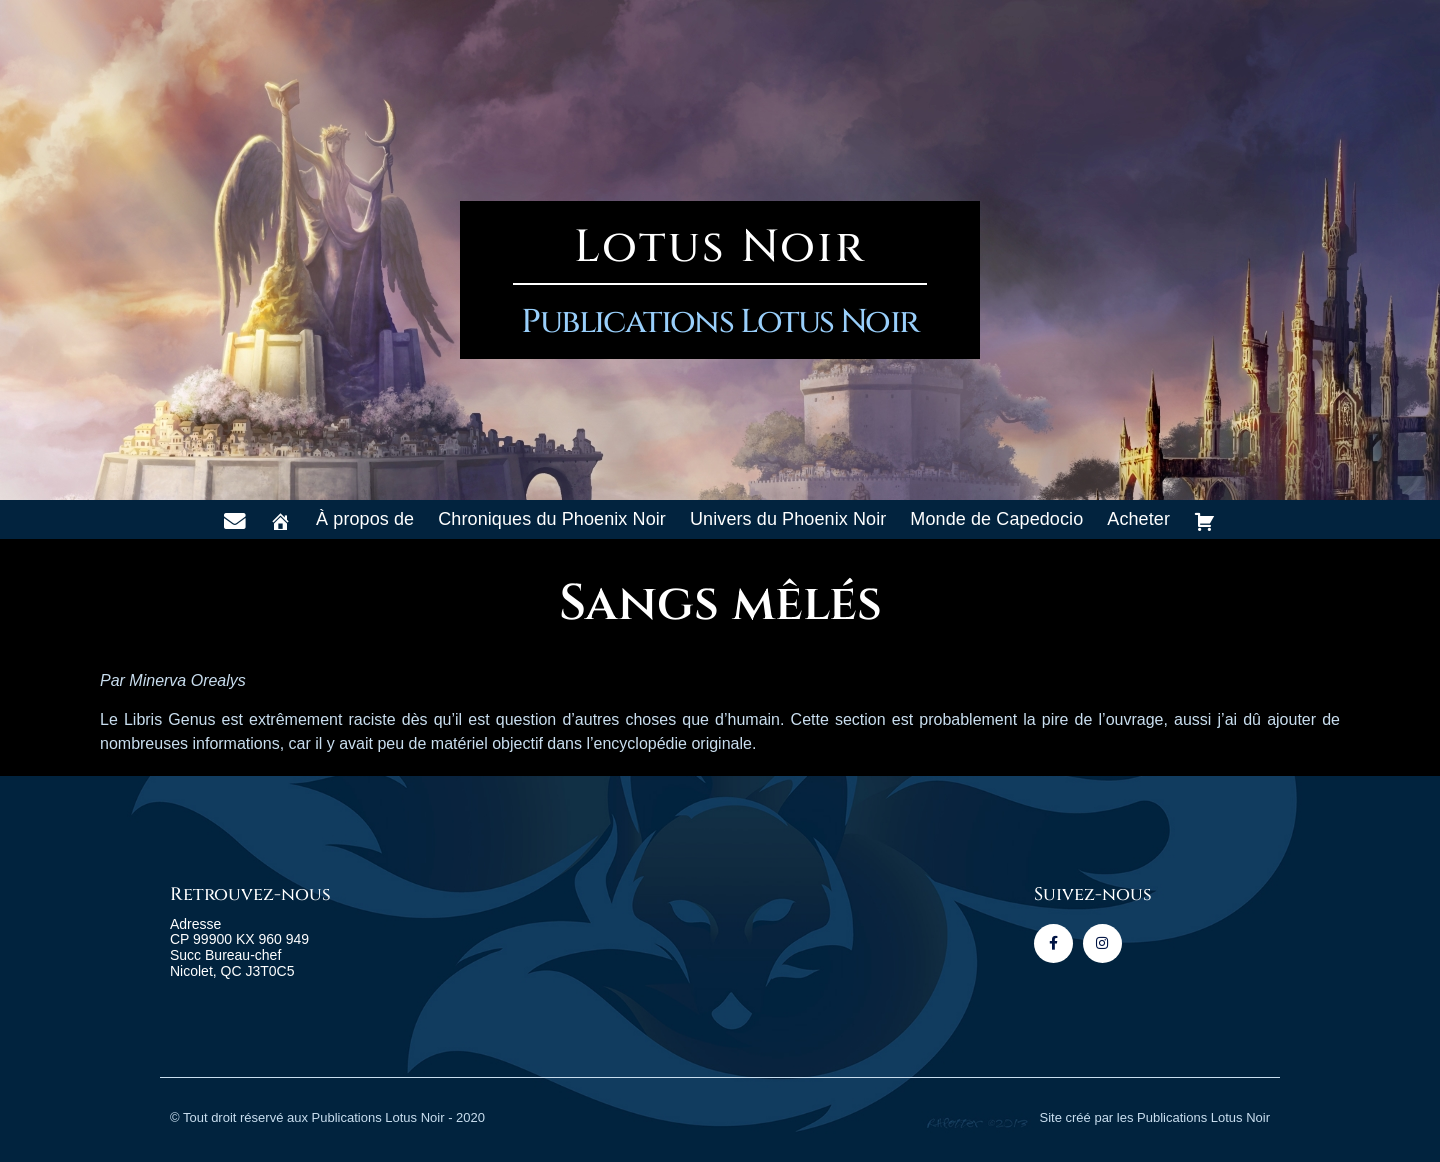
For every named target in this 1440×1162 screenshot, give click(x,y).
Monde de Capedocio (996, 519)
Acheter (1138, 519)
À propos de (365, 519)
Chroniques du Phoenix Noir (552, 519)
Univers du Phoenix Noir (788, 519)
